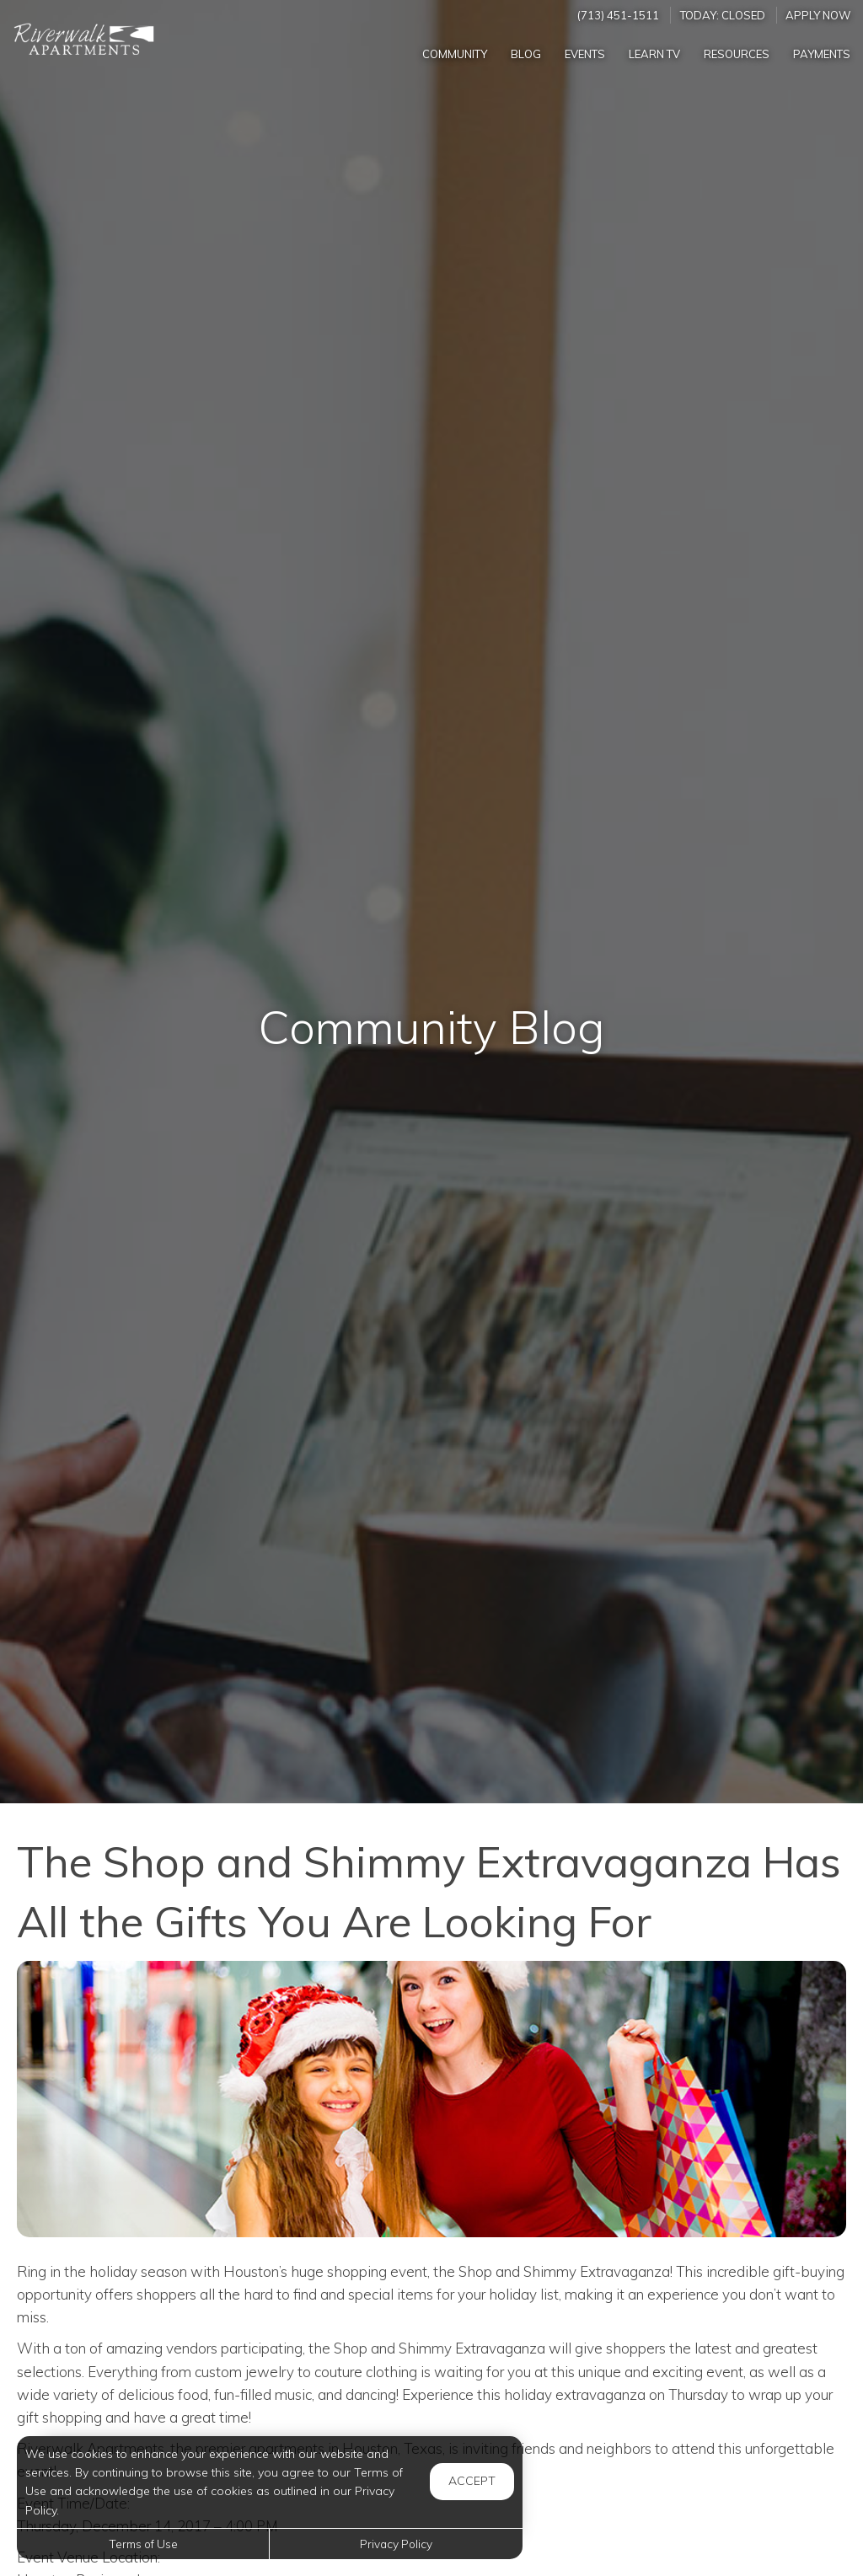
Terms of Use (143, 2543)
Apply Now (818, 15)
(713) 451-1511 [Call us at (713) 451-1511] (618, 15)
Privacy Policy (396, 2543)
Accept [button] (472, 2480)
